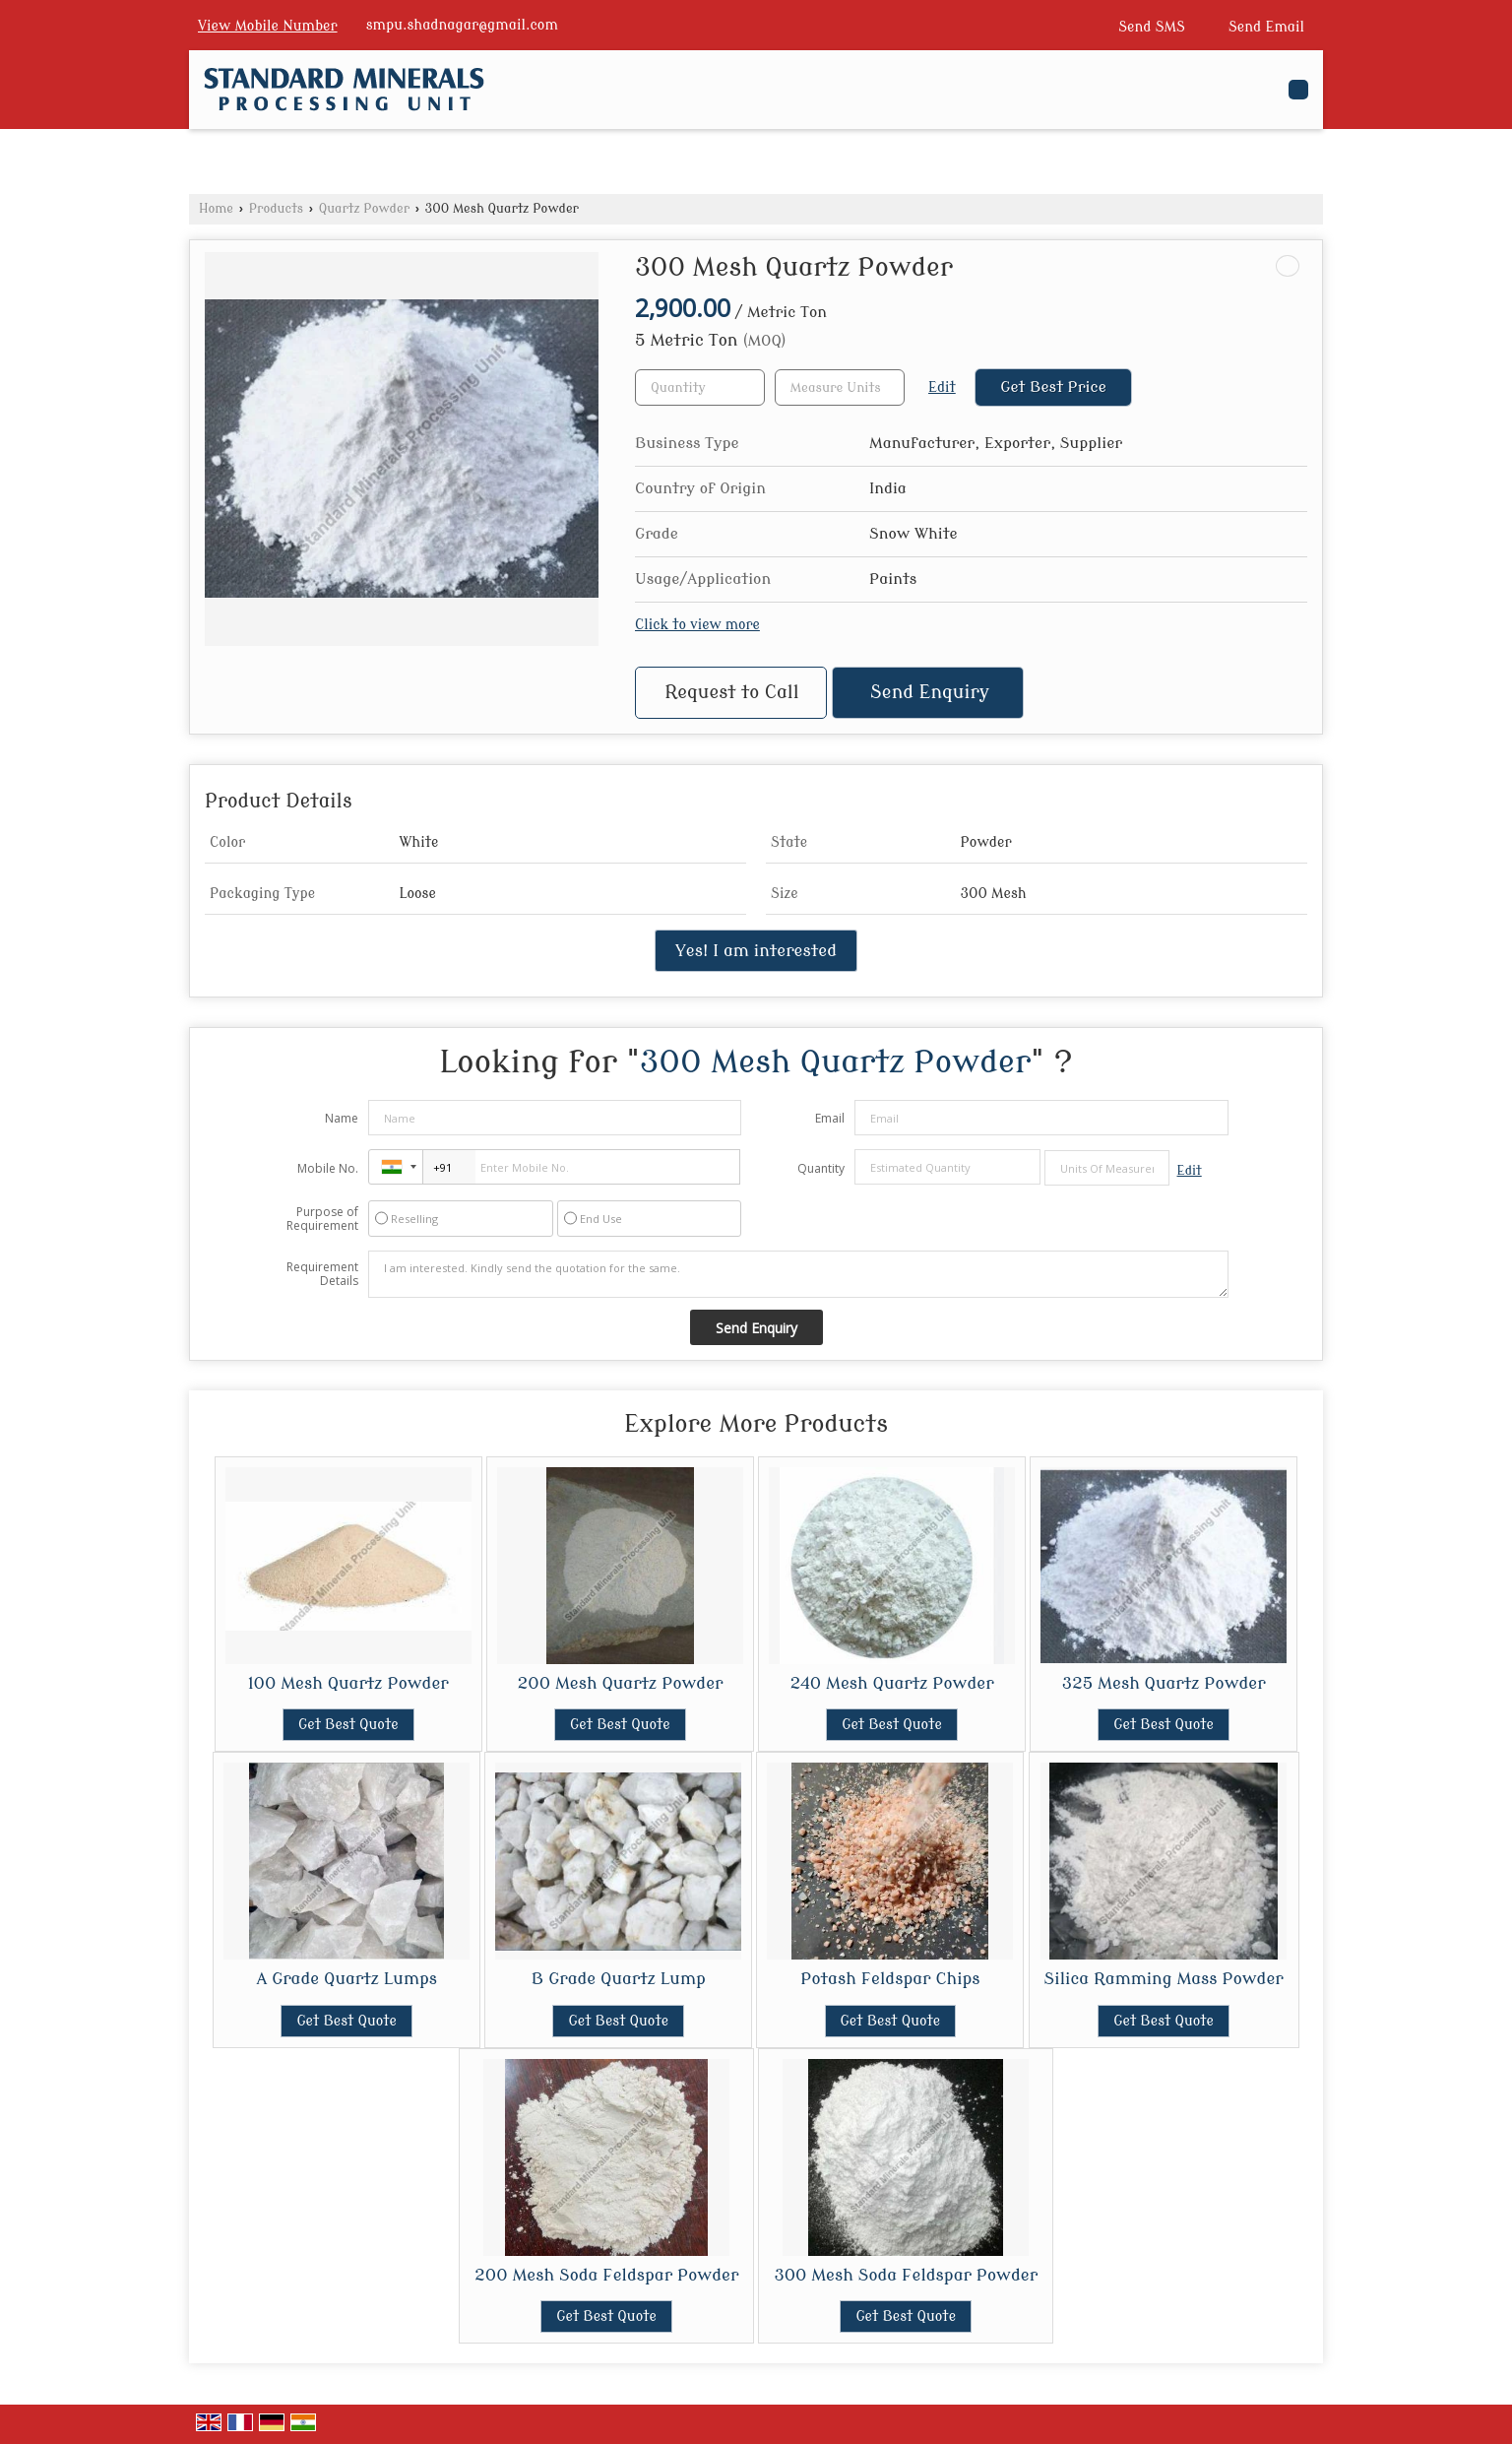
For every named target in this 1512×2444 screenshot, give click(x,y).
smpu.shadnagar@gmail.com (462, 25)
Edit (942, 387)
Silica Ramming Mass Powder (1164, 1978)
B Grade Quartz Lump (619, 1978)
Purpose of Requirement (322, 1219)
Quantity (821, 1168)
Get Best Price (1053, 387)
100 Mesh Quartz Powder (348, 1683)
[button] (268, 26)
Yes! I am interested (756, 950)
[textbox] (840, 387)
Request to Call (731, 692)
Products (276, 209)
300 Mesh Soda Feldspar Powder (906, 2275)
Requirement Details (322, 1274)
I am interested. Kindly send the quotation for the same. (798, 1274)
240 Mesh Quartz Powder (892, 1683)
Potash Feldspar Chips (889, 1978)
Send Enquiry (929, 692)
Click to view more (697, 624)
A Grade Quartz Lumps (346, 1978)
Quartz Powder (364, 209)
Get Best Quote (348, 1724)
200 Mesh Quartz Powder (620, 1683)
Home (216, 209)
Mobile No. (327, 1168)
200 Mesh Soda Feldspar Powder (606, 2275)
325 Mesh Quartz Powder (1164, 1683)
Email (830, 1118)
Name (341, 1118)
